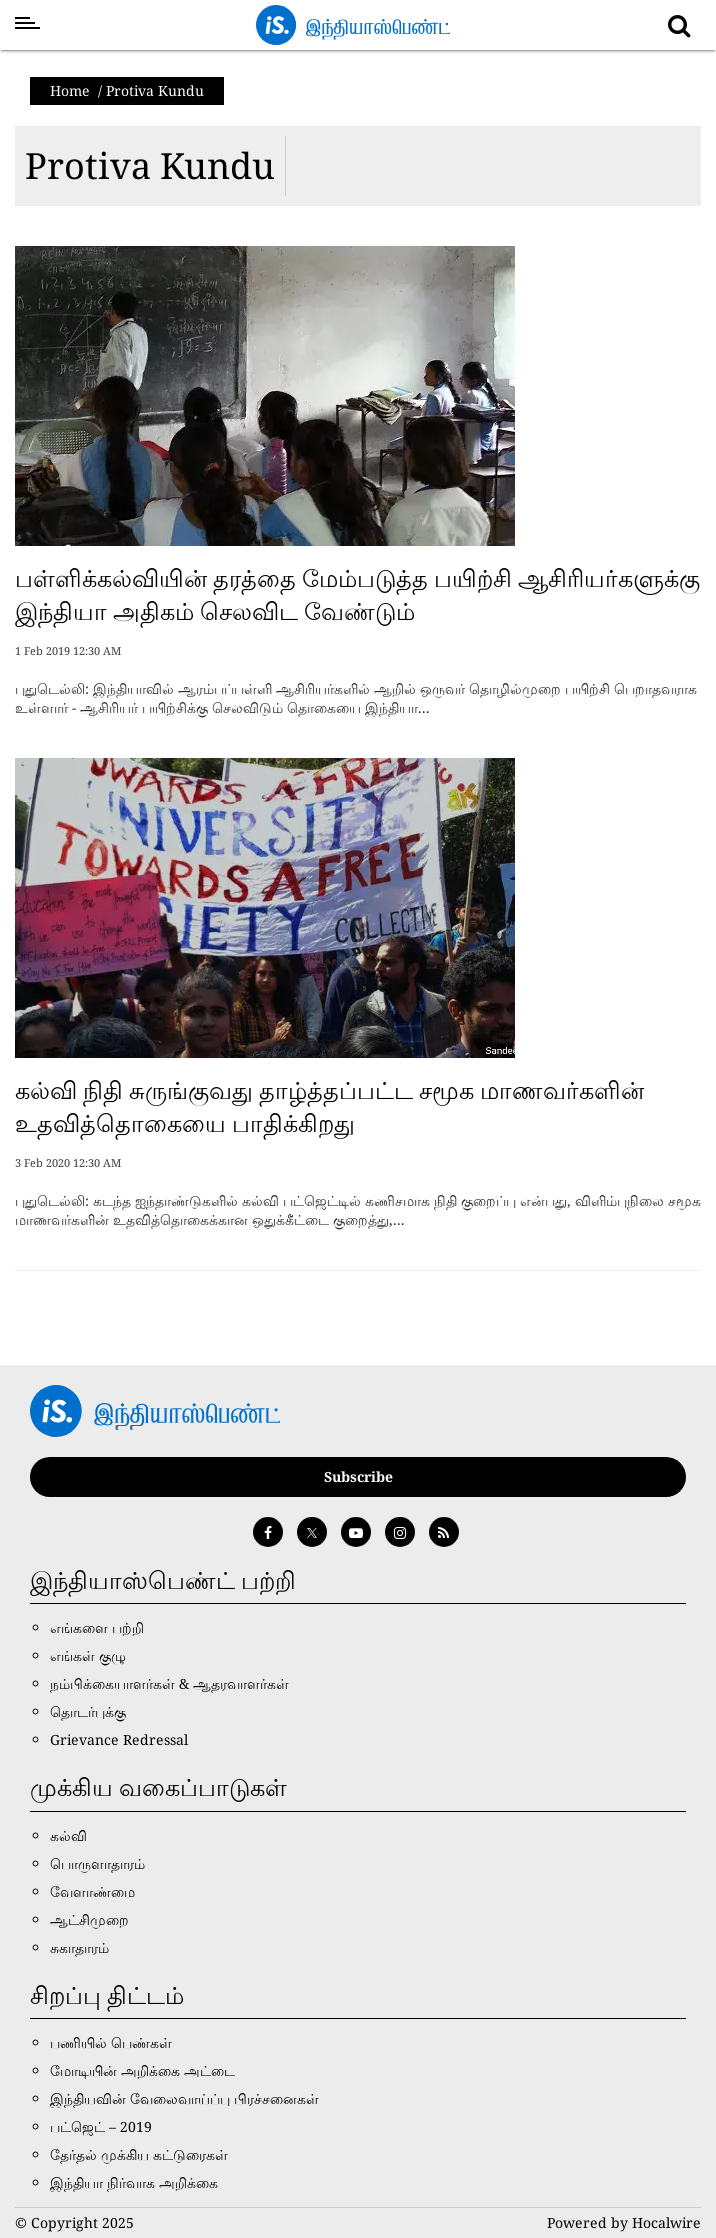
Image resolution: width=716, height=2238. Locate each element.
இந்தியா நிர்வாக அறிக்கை (134, 2182)
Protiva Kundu (150, 165)
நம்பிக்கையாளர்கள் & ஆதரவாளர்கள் (169, 1683)
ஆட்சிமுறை (89, 1919)
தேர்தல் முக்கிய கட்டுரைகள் (139, 2154)
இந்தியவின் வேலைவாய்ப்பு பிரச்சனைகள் (184, 2098)
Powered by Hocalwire (624, 2222)
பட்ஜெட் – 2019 (101, 2126)
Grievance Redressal (119, 1739)
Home (70, 90)
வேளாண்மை (92, 1891)
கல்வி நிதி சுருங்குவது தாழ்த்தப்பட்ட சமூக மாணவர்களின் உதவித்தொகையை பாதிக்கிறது (329, 1106)
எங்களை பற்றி (97, 1627)
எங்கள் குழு (88, 1655)
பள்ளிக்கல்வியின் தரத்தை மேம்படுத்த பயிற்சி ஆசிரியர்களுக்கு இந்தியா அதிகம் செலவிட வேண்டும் (357, 594)
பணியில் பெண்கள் (111, 2042)
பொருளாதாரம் (97, 1863)
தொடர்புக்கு (88, 1711)
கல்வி (68, 1835)
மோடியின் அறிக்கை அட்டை (142, 2070)
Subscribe (358, 1476)
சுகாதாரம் (79, 1947)
